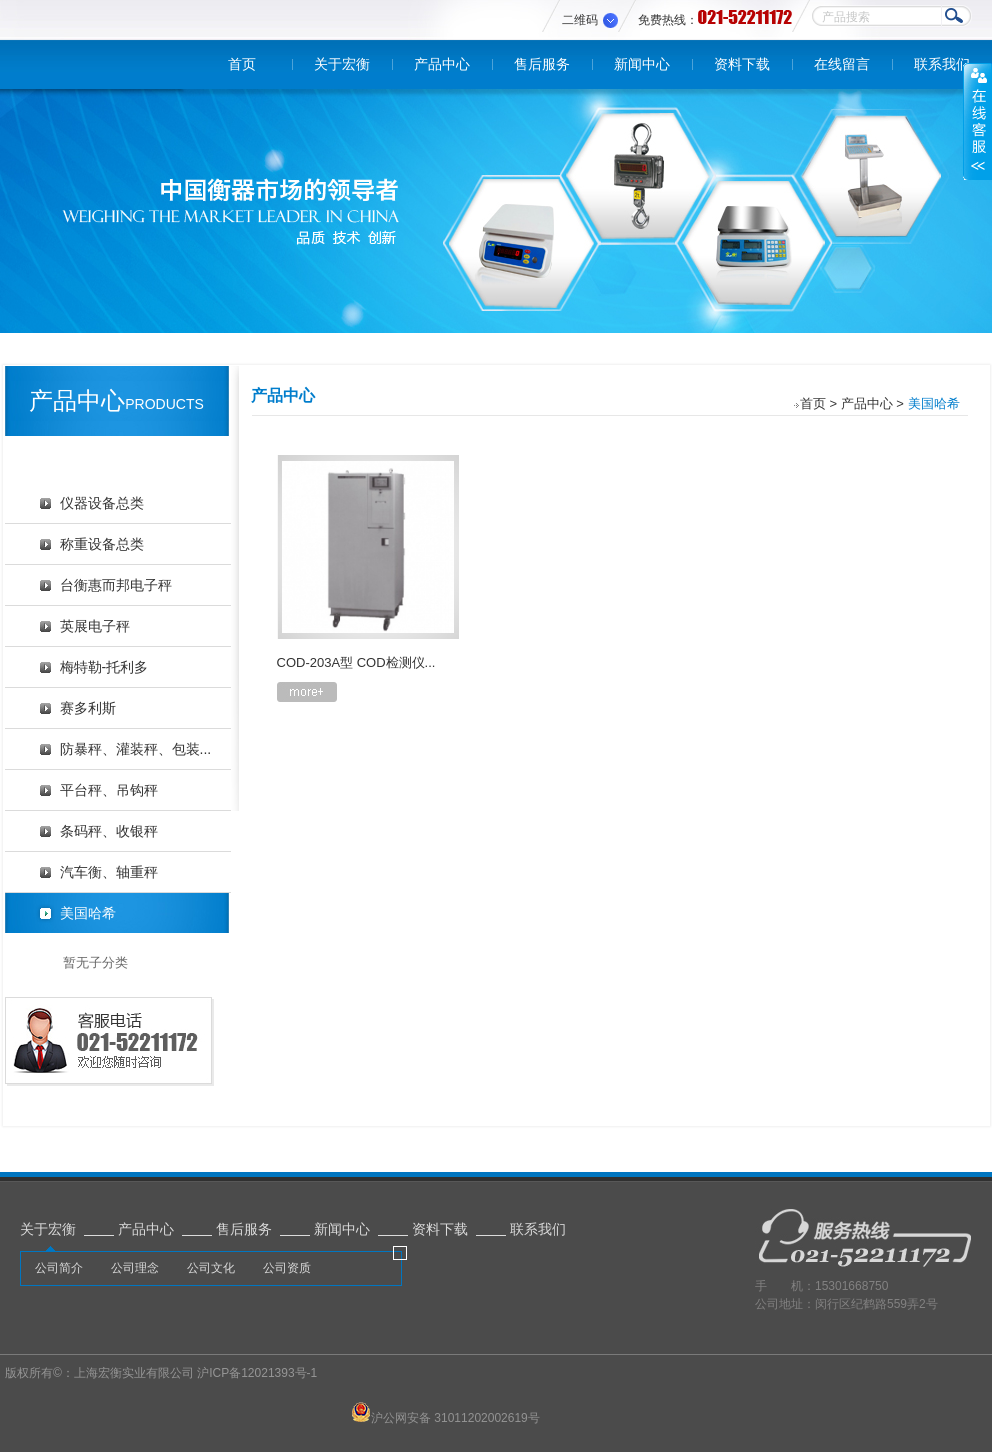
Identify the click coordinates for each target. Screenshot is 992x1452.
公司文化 (211, 1268)
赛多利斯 (88, 708)
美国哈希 (88, 913)
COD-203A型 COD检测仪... (356, 662)
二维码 (580, 20)
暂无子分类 (95, 962)
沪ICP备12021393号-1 (257, 1373)
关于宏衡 (342, 64)
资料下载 (742, 64)
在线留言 (842, 64)
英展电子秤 (95, 626)
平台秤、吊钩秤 (109, 790)
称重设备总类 (102, 544)
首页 (242, 64)
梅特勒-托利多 (104, 667)
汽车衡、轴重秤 (109, 872)
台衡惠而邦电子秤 (116, 585)
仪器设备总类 (102, 503)
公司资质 (287, 1268)
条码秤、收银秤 (109, 831)
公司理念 (135, 1268)
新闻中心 (642, 64)
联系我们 (942, 64)
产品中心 (442, 64)
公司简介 (59, 1268)
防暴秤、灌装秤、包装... (136, 749)
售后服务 (542, 64)
